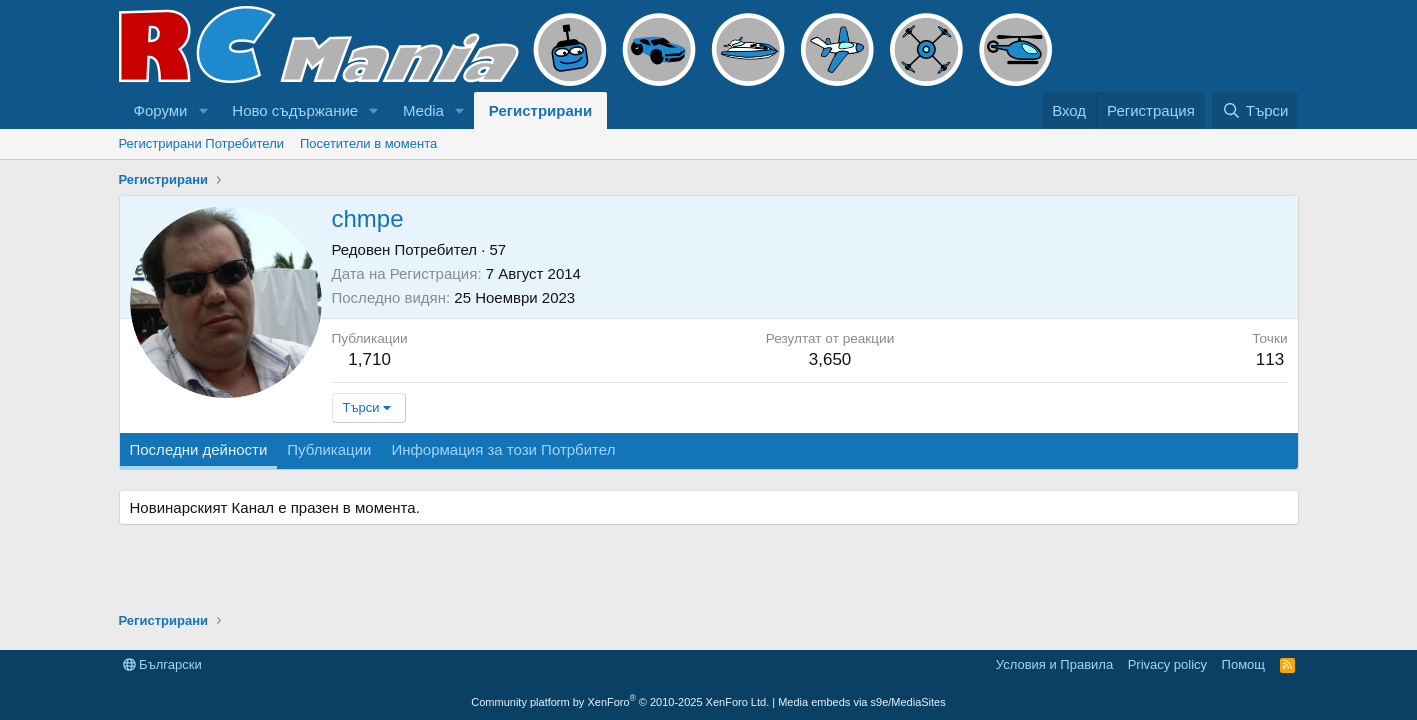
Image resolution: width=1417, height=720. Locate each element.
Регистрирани (540, 110)
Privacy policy (1167, 664)
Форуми (161, 110)
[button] (203, 110)
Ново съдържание (295, 110)
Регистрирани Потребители (202, 143)
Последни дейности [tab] (199, 449)
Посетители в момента (368, 143)
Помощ (1243, 664)
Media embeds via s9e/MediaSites (862, 702)
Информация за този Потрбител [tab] (503, 449)
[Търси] (1255, 110)
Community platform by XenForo (620, 702)
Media (423, 110)
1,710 (369, 359)
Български (162, 664)
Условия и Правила (1054, 664)
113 (1270, 359)
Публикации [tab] (329, 449)
